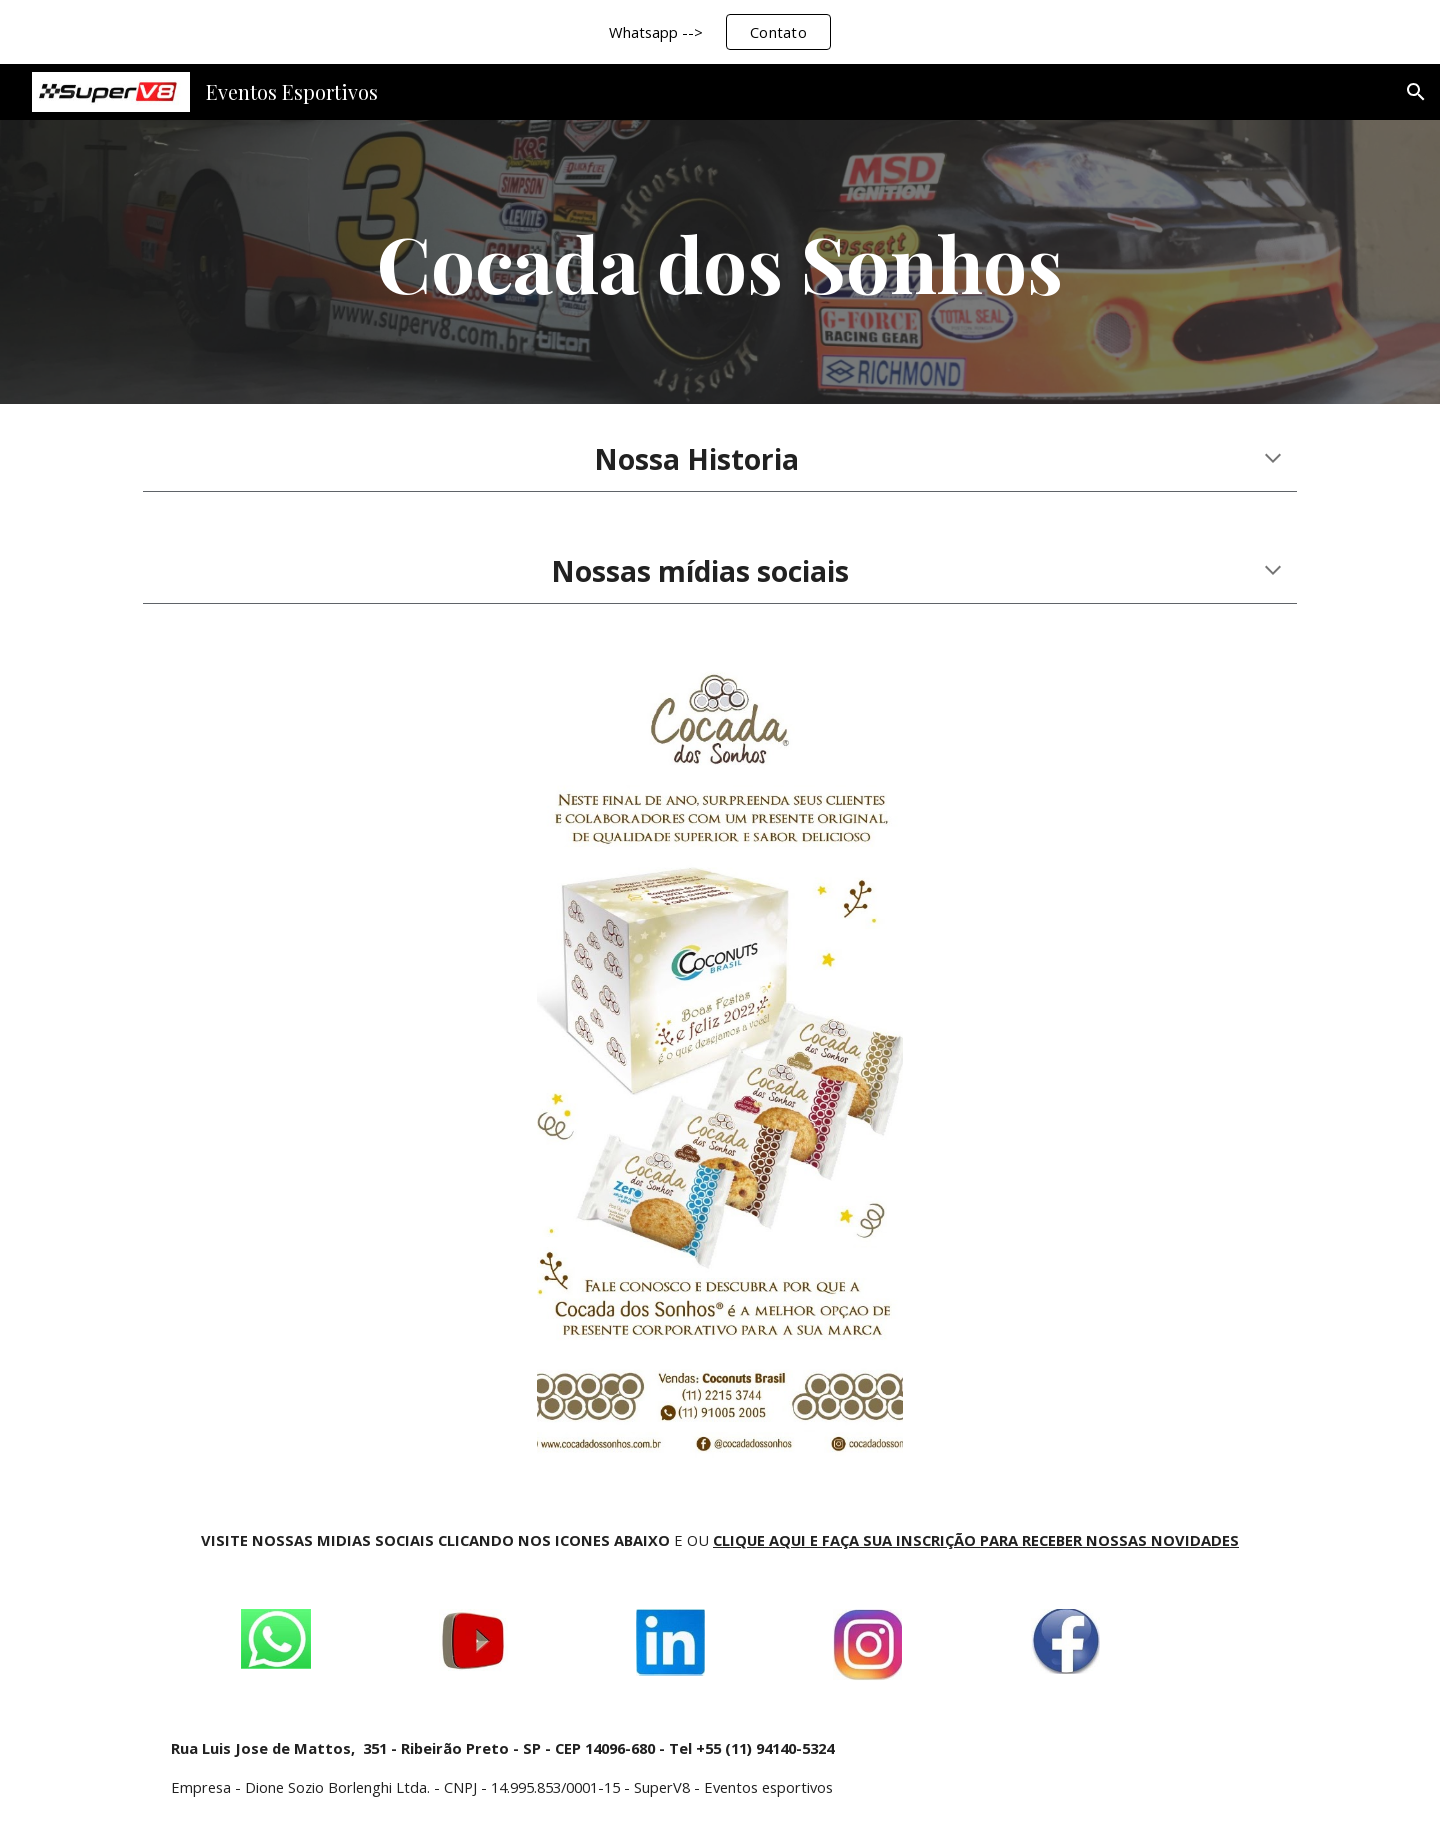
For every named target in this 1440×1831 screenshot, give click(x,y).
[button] (1416, 92)
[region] (720, 32)
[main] (720, 262)
